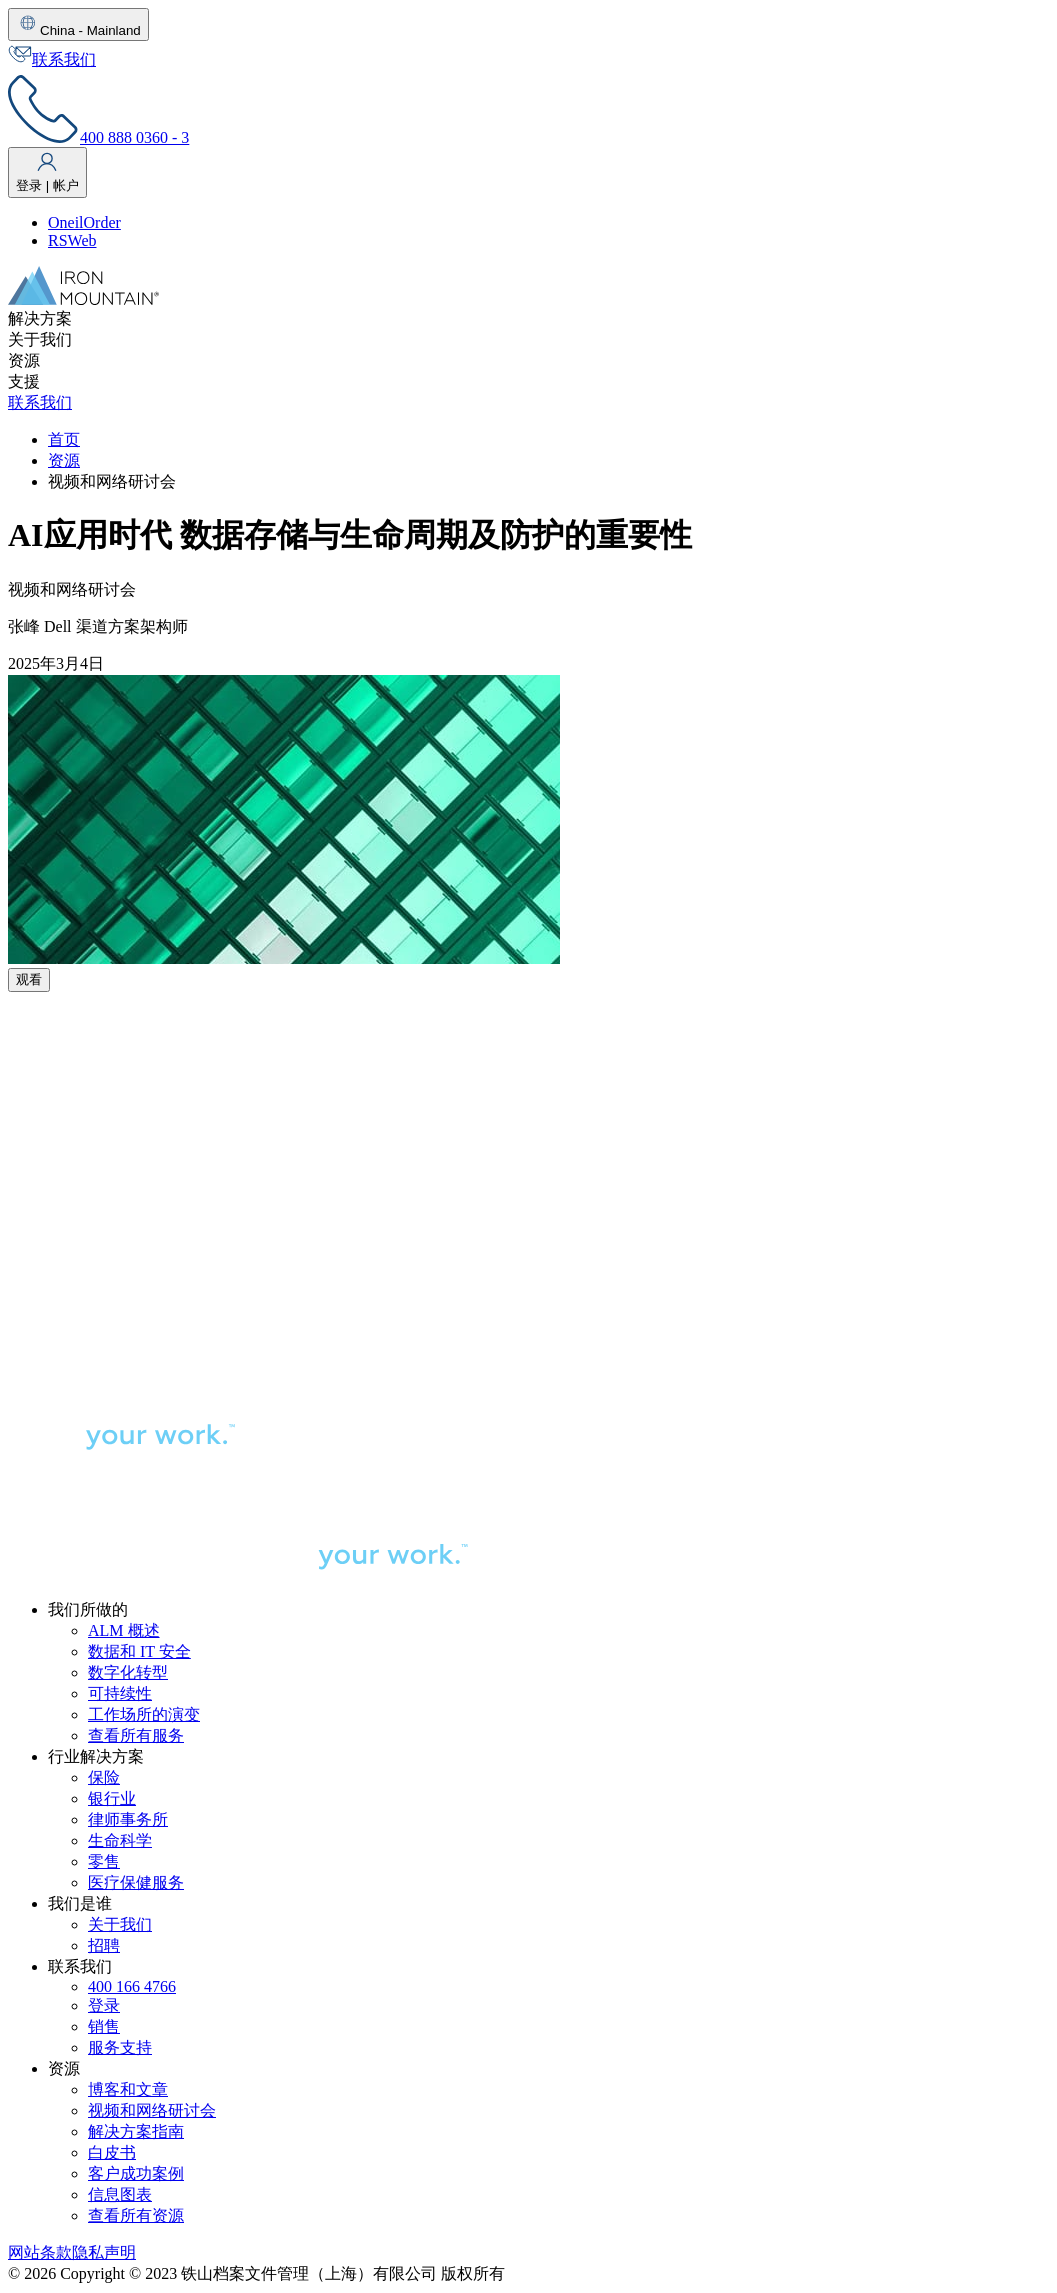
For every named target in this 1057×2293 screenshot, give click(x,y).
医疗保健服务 (136, 1882)
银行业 (112, 1798)
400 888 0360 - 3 (98, 137)
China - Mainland (78, 24)
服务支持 (120, 2047)
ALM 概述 (124, 1630)
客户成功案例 (136, 2173)
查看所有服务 (136, 1735)
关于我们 (120, 1924)
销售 (104, 2026)
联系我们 (52, 59)
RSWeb (72, 240)
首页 (64, 439)
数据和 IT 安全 (139, 1651)
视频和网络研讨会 (152, 2110)
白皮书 (112, 2152)
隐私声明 (104, 2252)
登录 (104, 2005)
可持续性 (120, 1693)
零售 (104, 1861)
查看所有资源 (136, 2215)
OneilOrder (84, 222)
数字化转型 (128, 1672)
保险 (104, 1777)
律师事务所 (128, 1819)
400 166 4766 (132, 1986)
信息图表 (120, 2194)
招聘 (104, 1945)
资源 (64, 460)
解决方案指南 (136, 2131)
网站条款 (40, 2252)
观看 (29, 979)
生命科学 (120, 1840)
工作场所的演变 (144, 1714)
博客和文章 (128, 2089)
